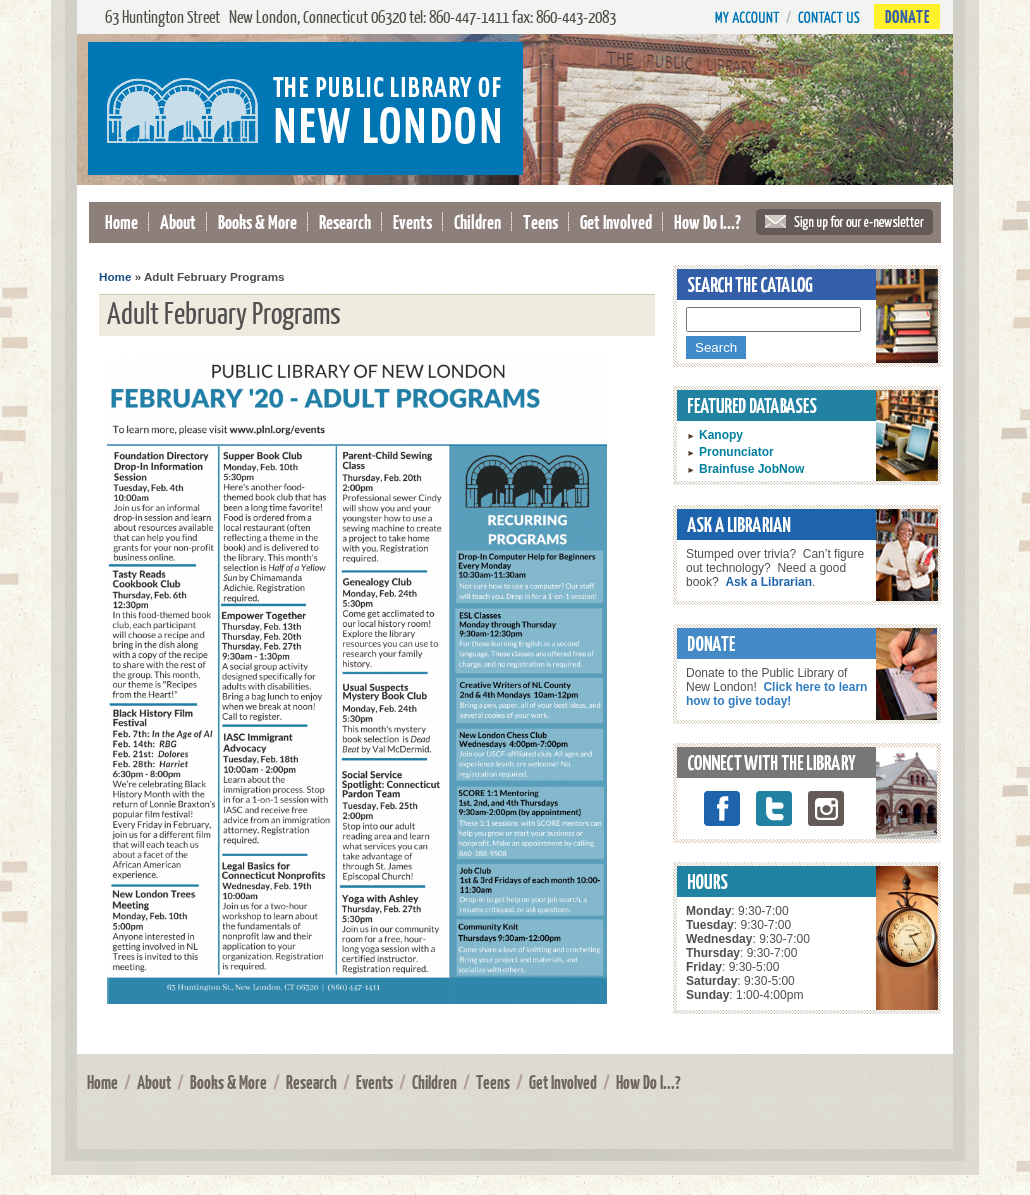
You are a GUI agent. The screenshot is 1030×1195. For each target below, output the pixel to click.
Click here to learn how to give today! (776, 694)
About (178, 221)
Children (477, 221)
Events (412, 221)
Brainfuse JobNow (751, 469)
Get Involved (616, 221)
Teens (540, 221)
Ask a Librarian (768, 582)
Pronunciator (736, 452)
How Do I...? (707, 221)
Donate (907, 16)
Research (345, 221)
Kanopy (721, 435)
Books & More (257, 221)
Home (121, 221)
